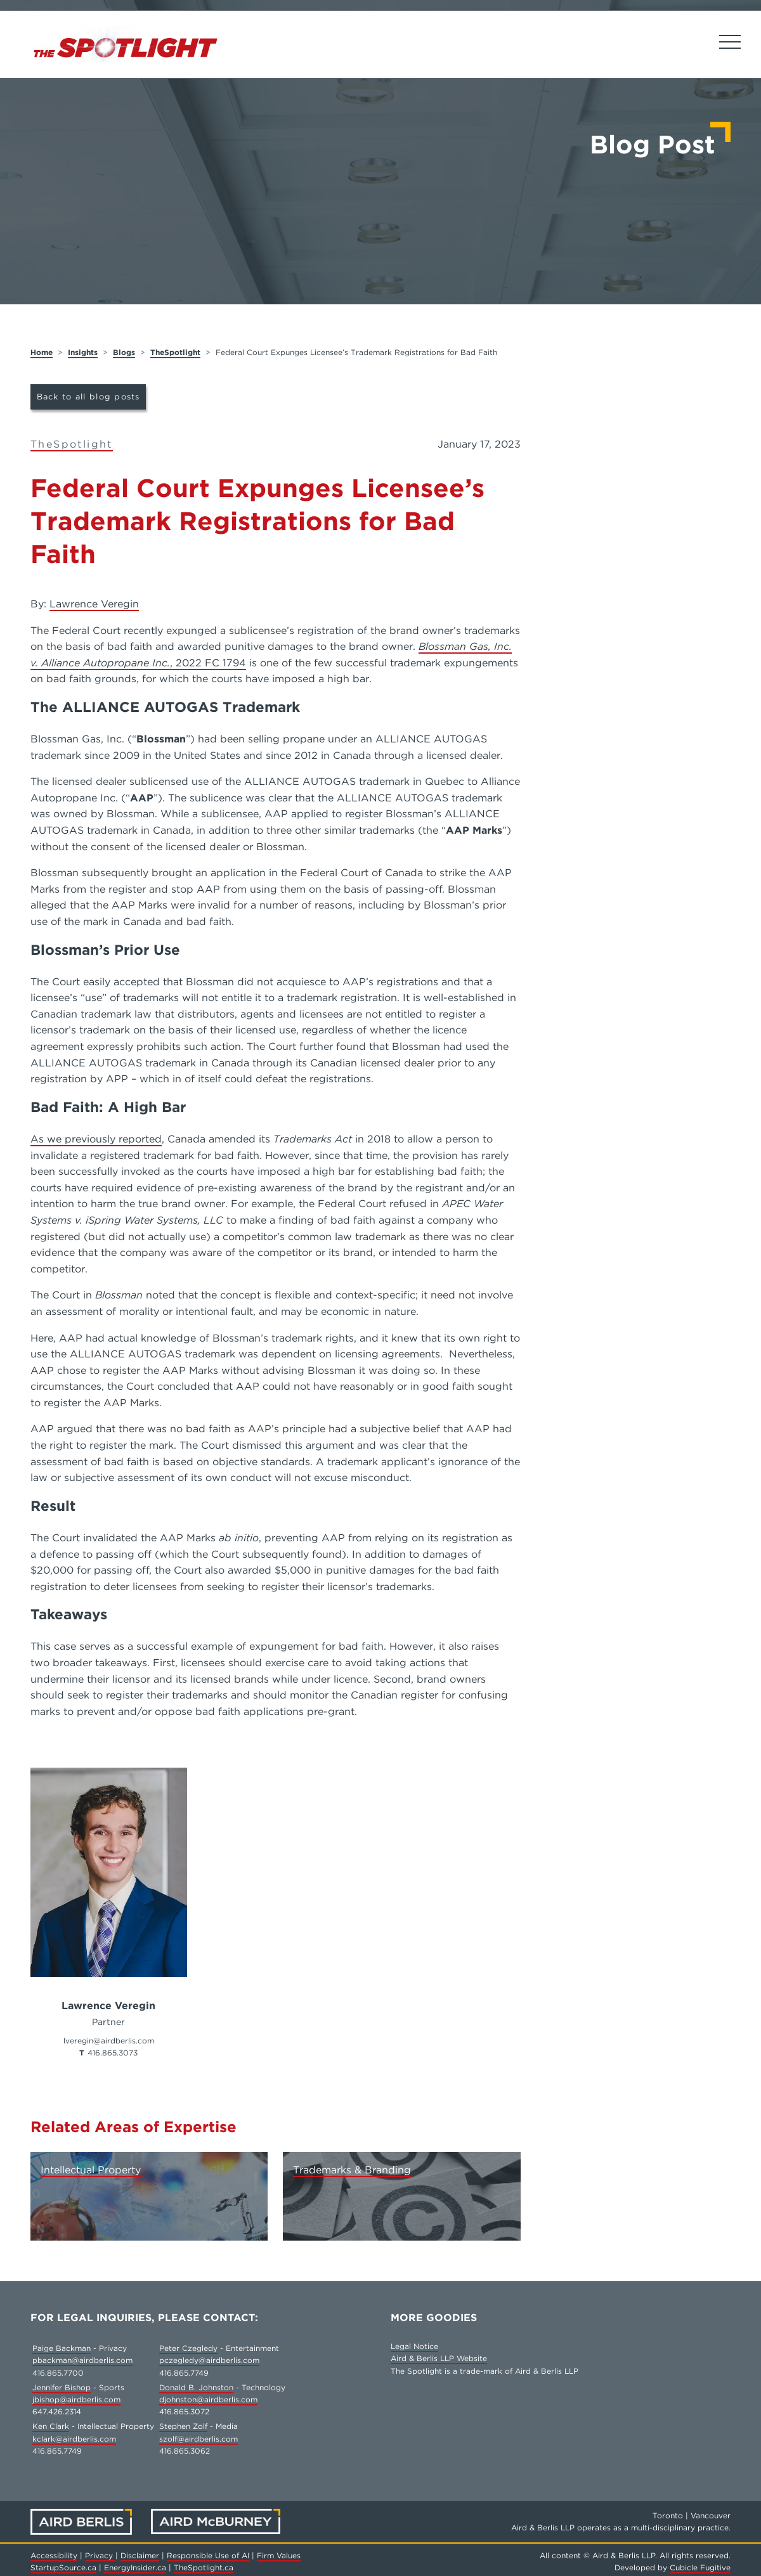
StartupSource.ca (63, 2567)
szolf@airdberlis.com (198, 2438)
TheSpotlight (175, 352)
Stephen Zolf (183, 2426)
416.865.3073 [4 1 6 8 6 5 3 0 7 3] (113, 2052)
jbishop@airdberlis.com (76, 2399)
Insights (83, 352)
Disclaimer (139, 2555)
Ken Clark (50, 2426)
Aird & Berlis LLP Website (439, 2358)
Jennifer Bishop (61, 2387)
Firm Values (279, 2555)
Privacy (100, 2555)
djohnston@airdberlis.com (208, 2399)
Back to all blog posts (88, 396)
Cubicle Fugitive (700, 2567)
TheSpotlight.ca (203, 2567)
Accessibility (53, 2555)
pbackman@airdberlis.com (82, 2360)
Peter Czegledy (188, 2348)
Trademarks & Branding (352, 2170)
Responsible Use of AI (208, 2555)
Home (41, 352)
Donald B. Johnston (196, 2387)
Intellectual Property (91, 2170)
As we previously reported (96, 1139)
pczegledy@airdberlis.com (209, 2360)
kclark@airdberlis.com (74, 2438)
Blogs (124, 352)
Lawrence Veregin (94, 604)
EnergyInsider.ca (135, 2567)
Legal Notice (414, 2346)
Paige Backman (61, 2348)
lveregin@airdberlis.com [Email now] (108, 2040)
